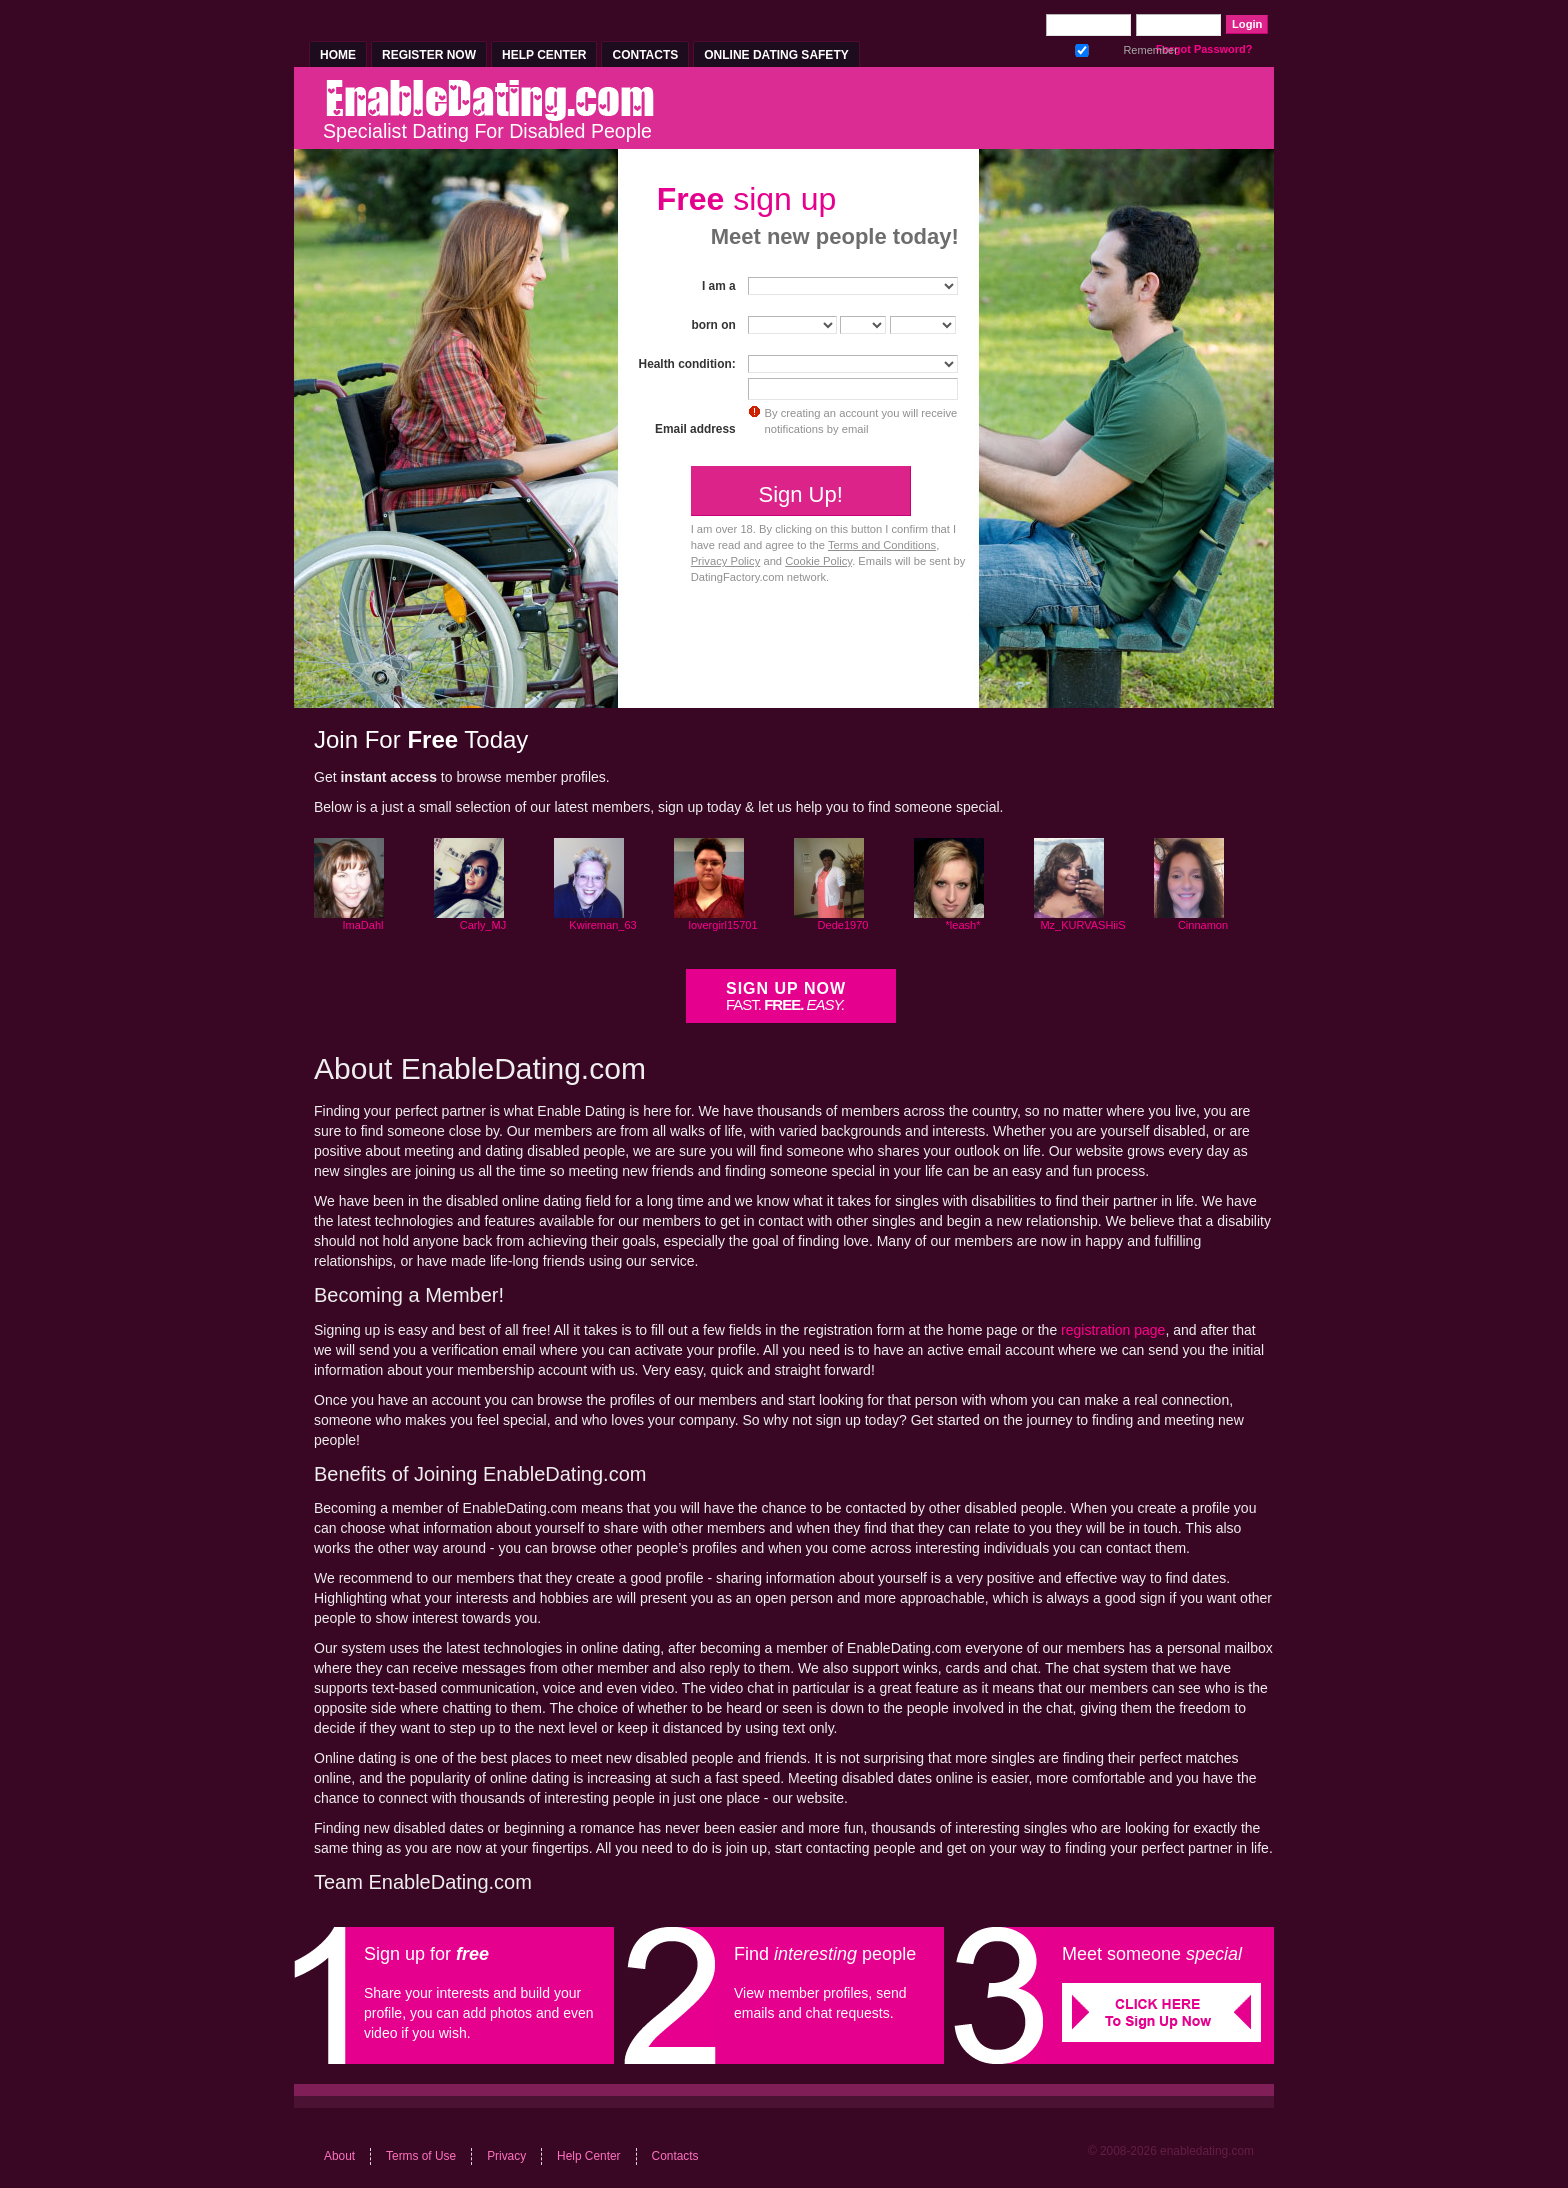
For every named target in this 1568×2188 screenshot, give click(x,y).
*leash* (963, 925)
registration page (1113, 1330)
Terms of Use (421, 2156)
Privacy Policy (726, 561)
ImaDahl (363, 925)
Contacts (645, 55)
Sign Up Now (786, 996)
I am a (719, 286)
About (339, 2156)
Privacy (506, 2156)
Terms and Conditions (882, 545)
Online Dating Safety (776, 55)
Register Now (429, 55)
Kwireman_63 (602, 925)
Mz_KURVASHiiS (1082, 925)
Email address (695, 429)
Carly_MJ (483, 925)
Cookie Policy (818, 561)
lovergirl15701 (722, 925)
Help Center (544, 55)
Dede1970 (843, 925)
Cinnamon (1203, 925)
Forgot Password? (1204, 49)
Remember (1082, 48)
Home (338, 55)
